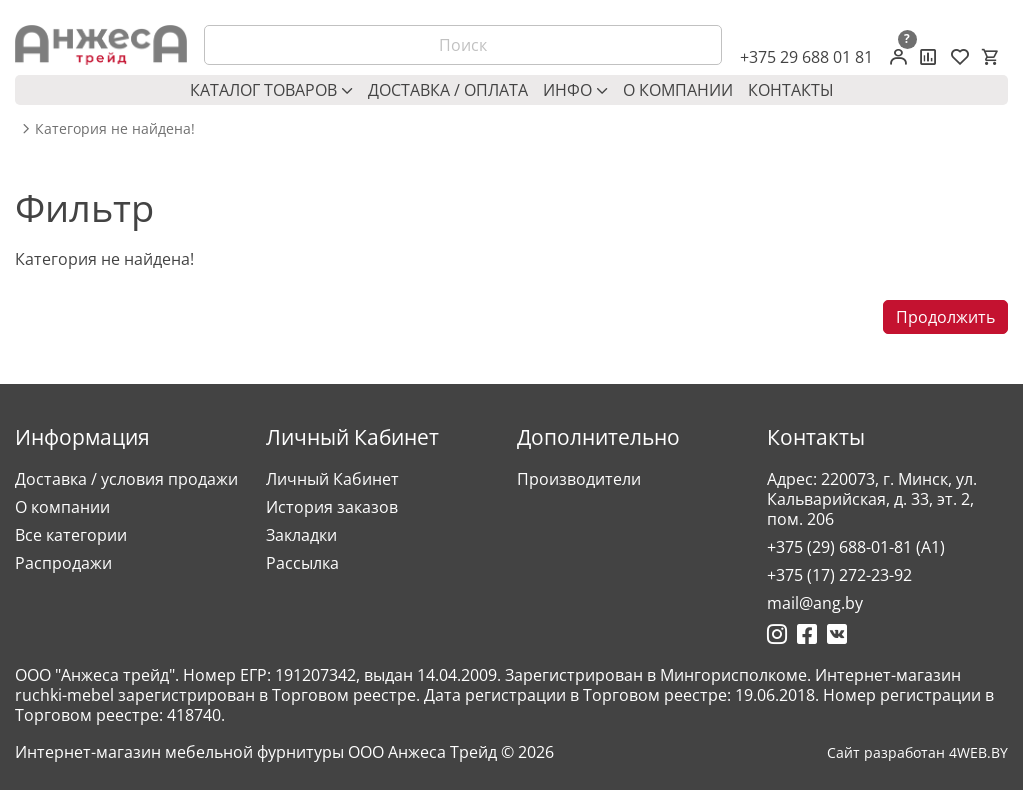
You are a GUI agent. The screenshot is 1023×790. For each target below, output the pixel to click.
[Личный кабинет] (898, 57)
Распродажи (63, 563)
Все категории (71, 535)
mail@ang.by (815, 603)
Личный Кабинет (332, 479)
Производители (579, 479)
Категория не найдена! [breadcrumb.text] (115, 129)
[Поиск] (463, 45)
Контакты (791, 90)
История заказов (332, 507)
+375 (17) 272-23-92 (839, 575)
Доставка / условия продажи (126, 479)
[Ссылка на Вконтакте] (837, 634)
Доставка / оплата (448, 90)
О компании (678, 90)
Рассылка (302, 563)
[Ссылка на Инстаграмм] (777, 634)
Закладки (301, 535)
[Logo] (101, 45)
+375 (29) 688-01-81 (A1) (856, 547)
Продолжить (945, 317)
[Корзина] (990, 57)
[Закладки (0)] (960, 57)
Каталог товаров (271, 90)
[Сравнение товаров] (928, 57)
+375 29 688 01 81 (806, 57)
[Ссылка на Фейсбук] (807, 634)
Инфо (575, 90)
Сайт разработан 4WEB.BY (917, 753)
